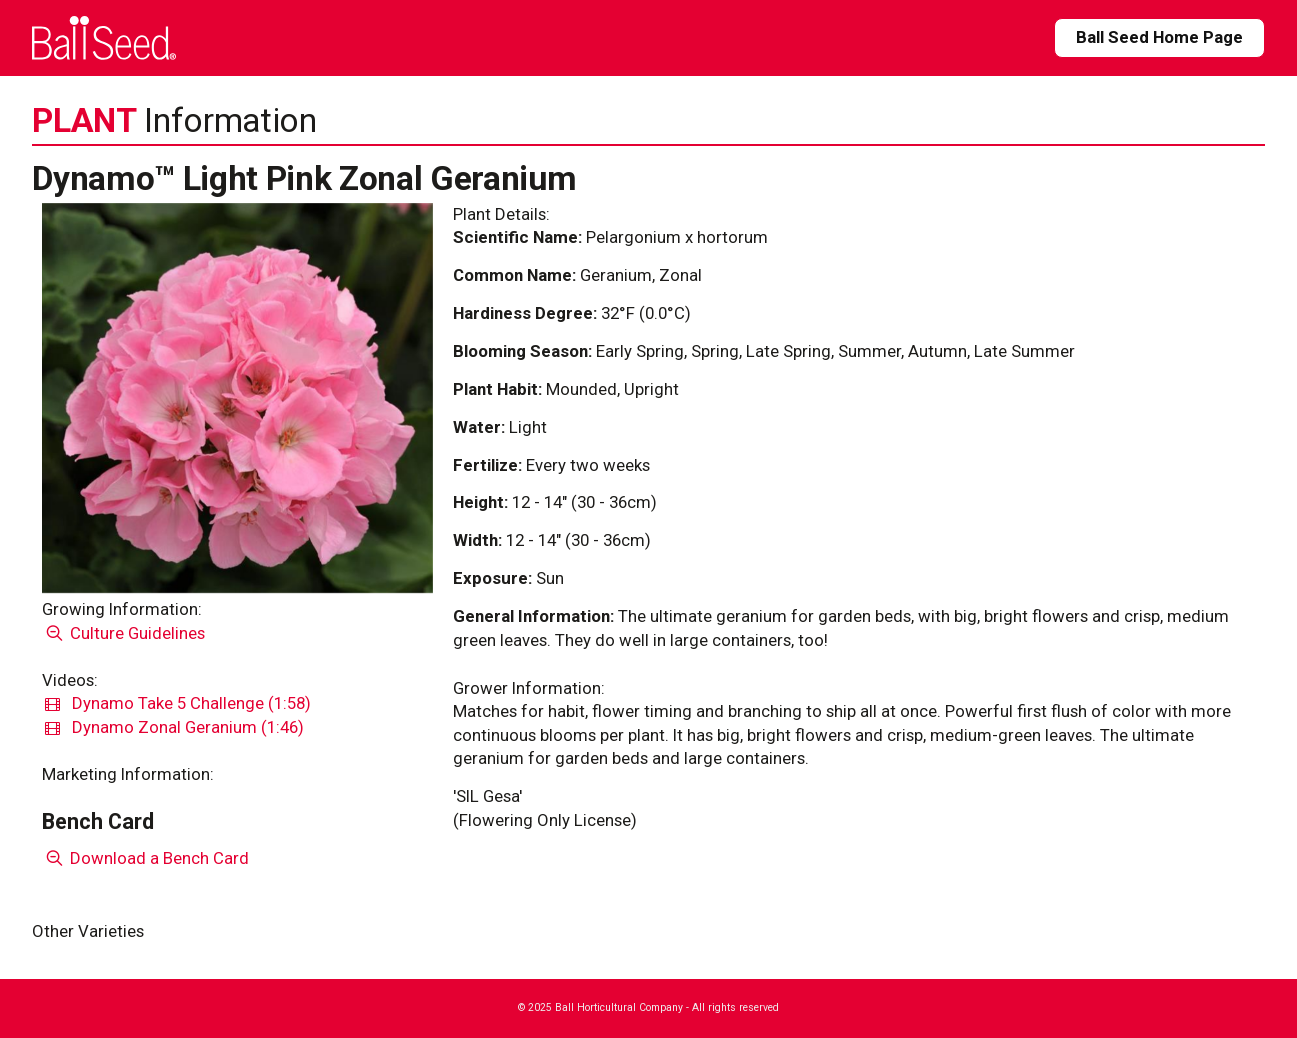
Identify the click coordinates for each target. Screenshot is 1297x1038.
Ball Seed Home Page (1159, 37)
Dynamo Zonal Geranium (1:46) (174, 727)
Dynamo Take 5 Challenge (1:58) (178, 703)
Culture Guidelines (123, 633)
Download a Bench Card (145, 858)
